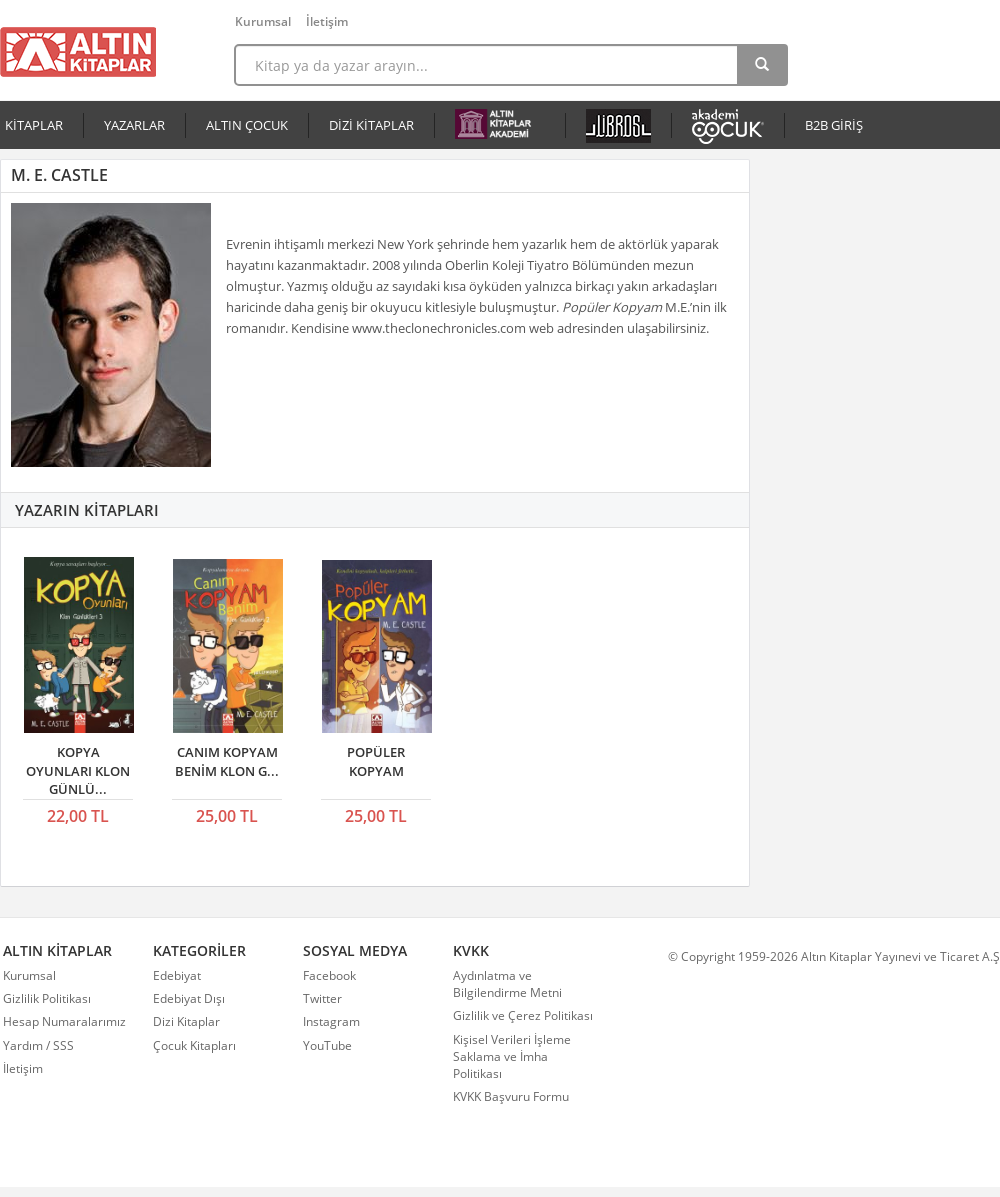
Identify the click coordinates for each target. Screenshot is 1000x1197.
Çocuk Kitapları (194, 1045)
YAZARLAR (134, 125)
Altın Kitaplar (78, 52)
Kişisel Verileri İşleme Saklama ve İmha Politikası (512, 1056)
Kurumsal (263, 21)
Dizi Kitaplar (186, 1021)
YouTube (327, 1045)
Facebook (329, 975)
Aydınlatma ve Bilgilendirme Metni (507, 984)
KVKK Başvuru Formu (511, 1096)
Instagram (331, 1021)
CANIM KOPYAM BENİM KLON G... (227, 761)
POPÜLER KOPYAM (376, 761)
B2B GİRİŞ (834, 125)
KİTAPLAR (34, 125)
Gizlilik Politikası (47, 998)
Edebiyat (177, 975)
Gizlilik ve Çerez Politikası (523, 1015)
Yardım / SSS (38, 1045)
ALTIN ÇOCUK (247, 125)
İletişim (327, 21)
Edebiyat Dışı (189, 998)
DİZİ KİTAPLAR (371, 125)
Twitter (322, 998)
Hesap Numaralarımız (64, 1021)
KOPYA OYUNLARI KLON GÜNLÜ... (78, 770)
